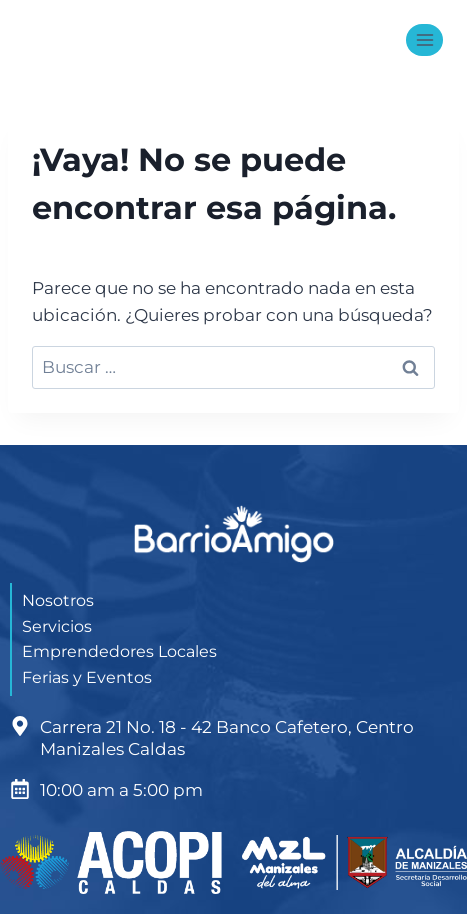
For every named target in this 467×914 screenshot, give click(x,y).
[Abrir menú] (424, 39)
